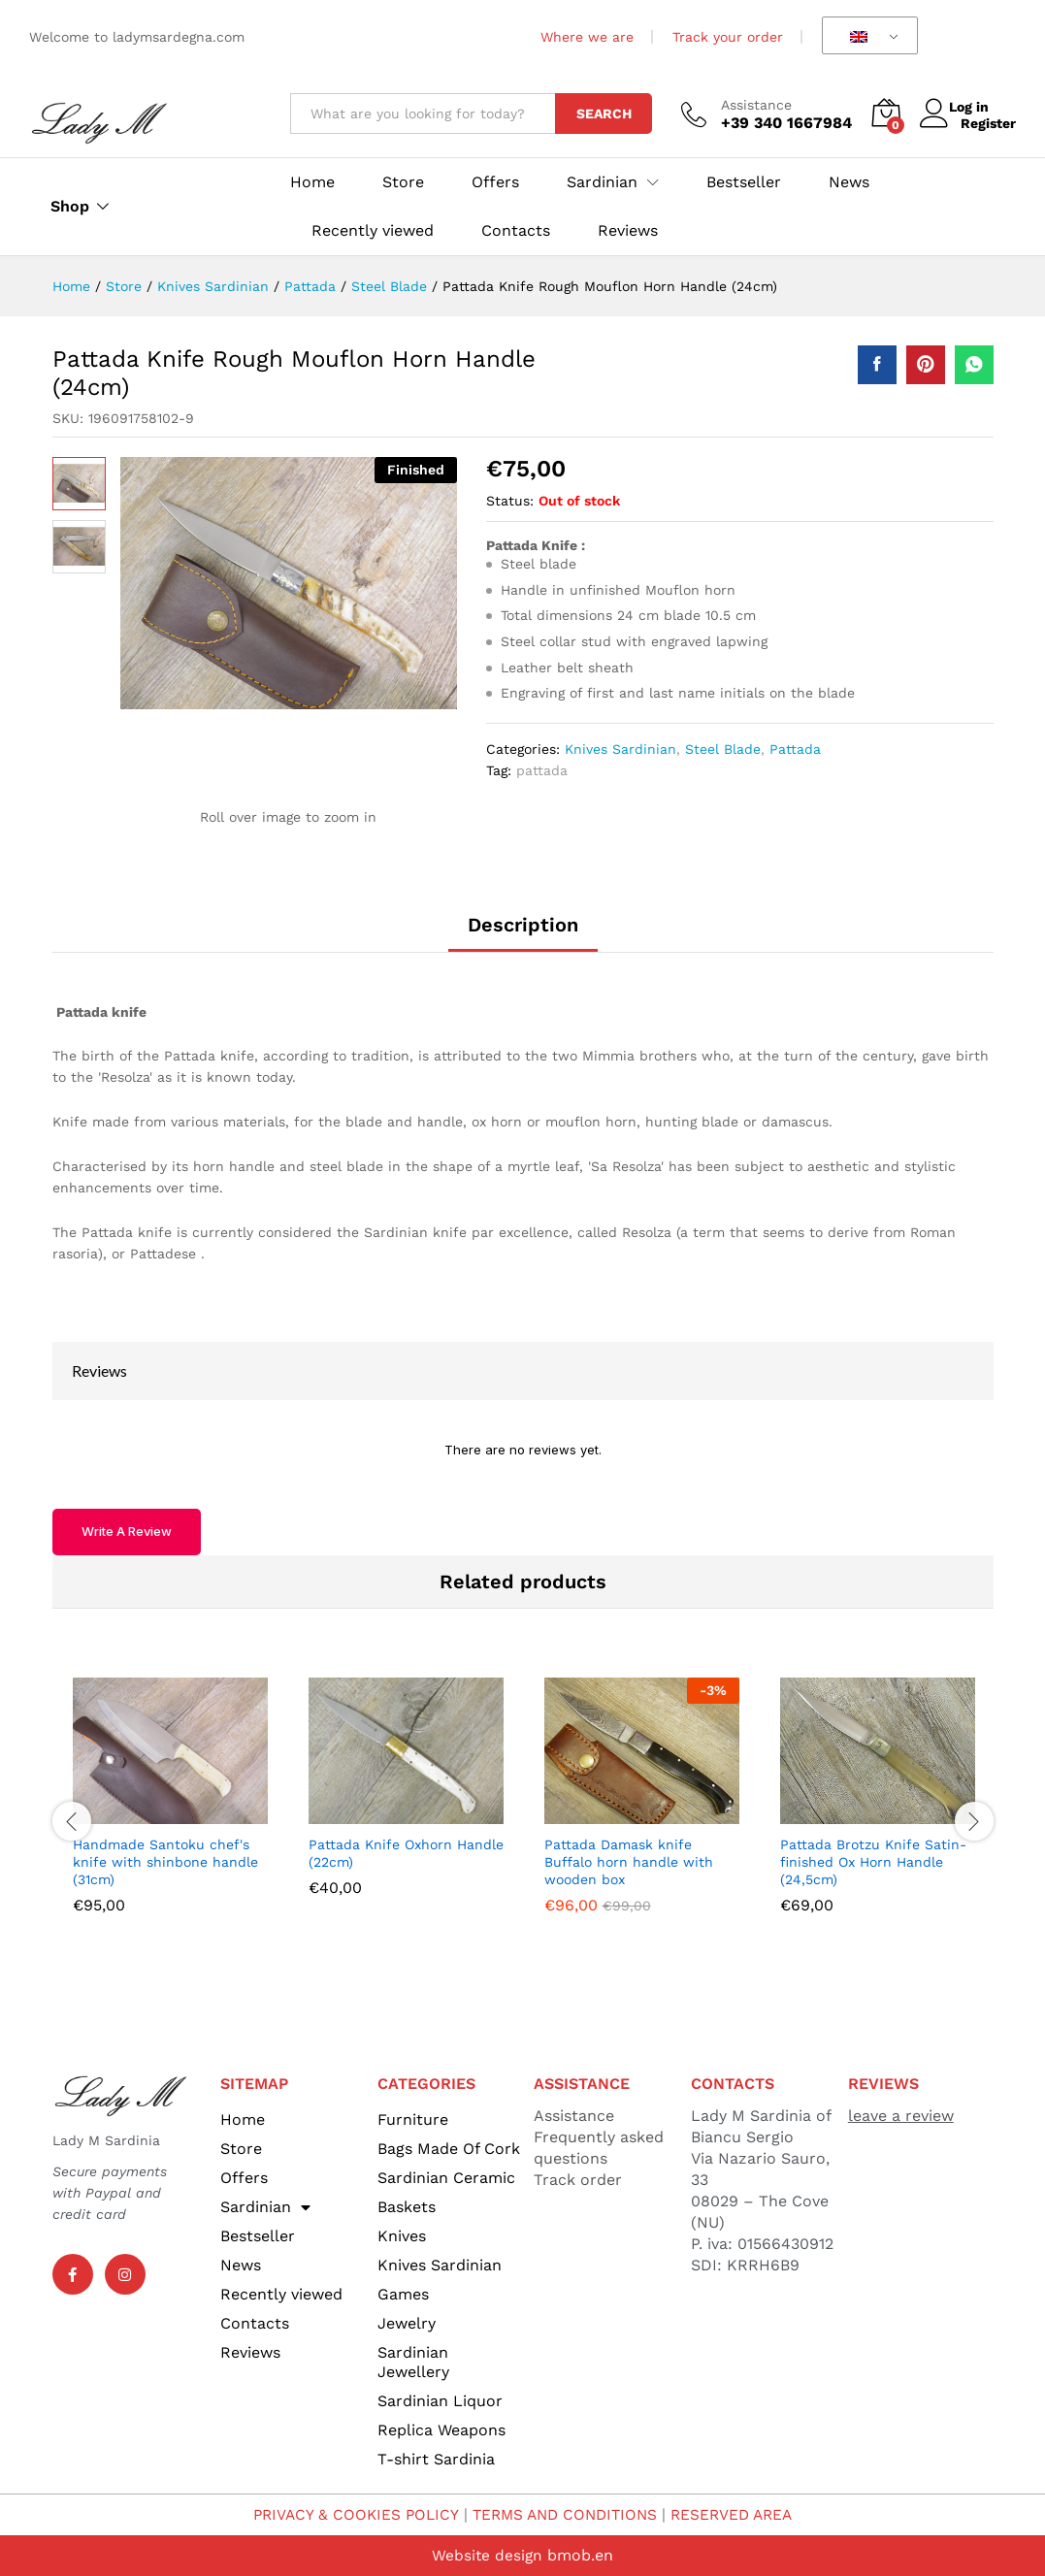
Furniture (412, 2119)
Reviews (628, 231)
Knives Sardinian (620, 749)
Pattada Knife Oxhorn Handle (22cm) (406, 1853)
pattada (542, 770)
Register (988, 122)
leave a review (901, 2115)
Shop (69, 206)
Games (403, 2294)
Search (604, 113)
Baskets (406, 2207)
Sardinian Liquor (440, 2401)
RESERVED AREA (738, 2514)
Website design (487, 2555)
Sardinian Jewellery (413, 2362)
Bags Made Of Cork (448, 2148)
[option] (170, 1810)
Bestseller (743, 182)
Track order (578, 2179)
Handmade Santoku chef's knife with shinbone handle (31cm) (165, 1862)
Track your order (727, 37)
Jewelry (406, 2323)
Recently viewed (372, 231)
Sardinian (265, 2207)
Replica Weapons (441, 2430)
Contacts (515, 231)
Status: (510, 500)
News (849, 182)
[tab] (523, 933)
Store (403, 182)
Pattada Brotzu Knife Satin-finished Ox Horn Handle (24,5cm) (873, 1862)
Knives (401, 2236)
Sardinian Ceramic (446, 2177)
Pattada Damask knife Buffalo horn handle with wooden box (628, 1862)
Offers (495, 182)
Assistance (756, 105)
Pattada (795, 749)
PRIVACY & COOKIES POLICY (349, 2514)
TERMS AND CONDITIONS (565, 2514)
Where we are (587, 37)
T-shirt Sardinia (436, 2459)
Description (523, 924)
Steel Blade (723, 749)
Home (312, 182)
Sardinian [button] (602, 182)
